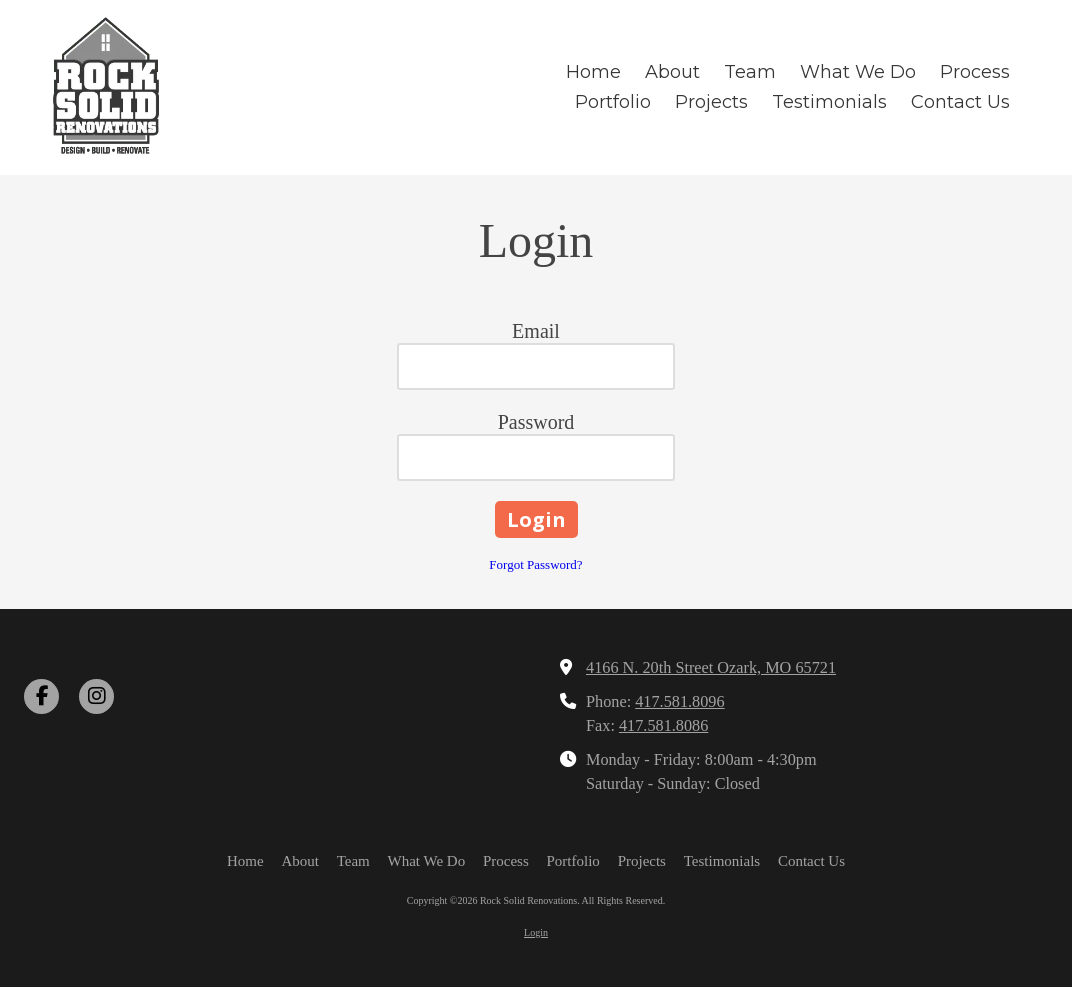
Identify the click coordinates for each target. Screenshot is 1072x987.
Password (536, 422)
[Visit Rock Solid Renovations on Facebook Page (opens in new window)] (41, 696)
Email (536, 331)
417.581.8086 (663, 726)
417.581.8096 (679, 702)
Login (536, 932)
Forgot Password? (535, 564)
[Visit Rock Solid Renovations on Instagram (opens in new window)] (96, 696)
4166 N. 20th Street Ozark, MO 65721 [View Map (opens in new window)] (711, 668)
